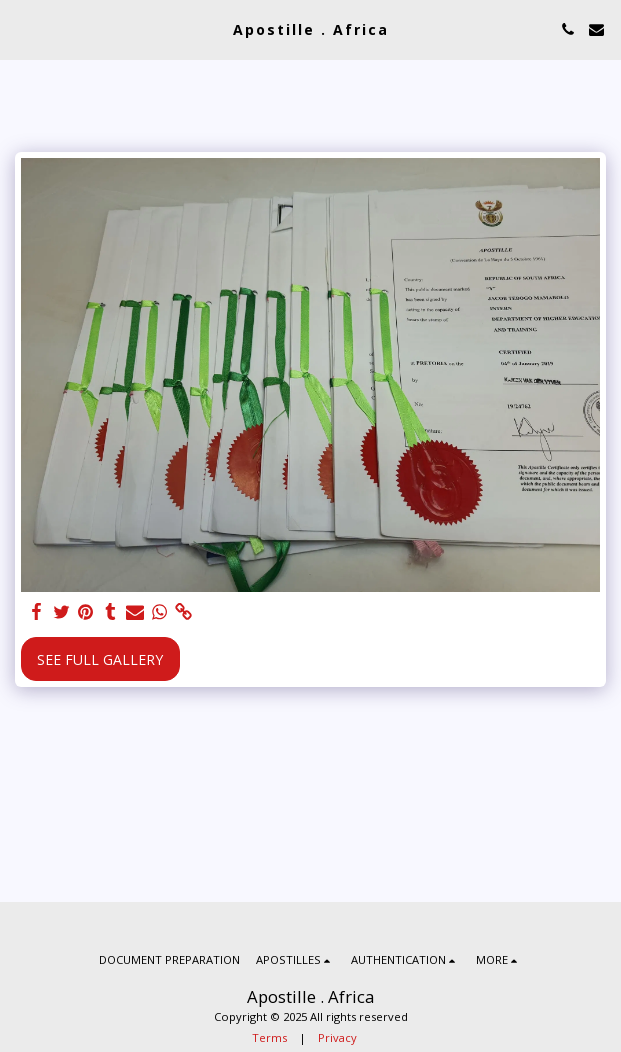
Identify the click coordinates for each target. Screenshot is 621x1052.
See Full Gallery (100, 659)
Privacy (337, 1037)
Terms (269, 1037)
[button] (22, 28)
